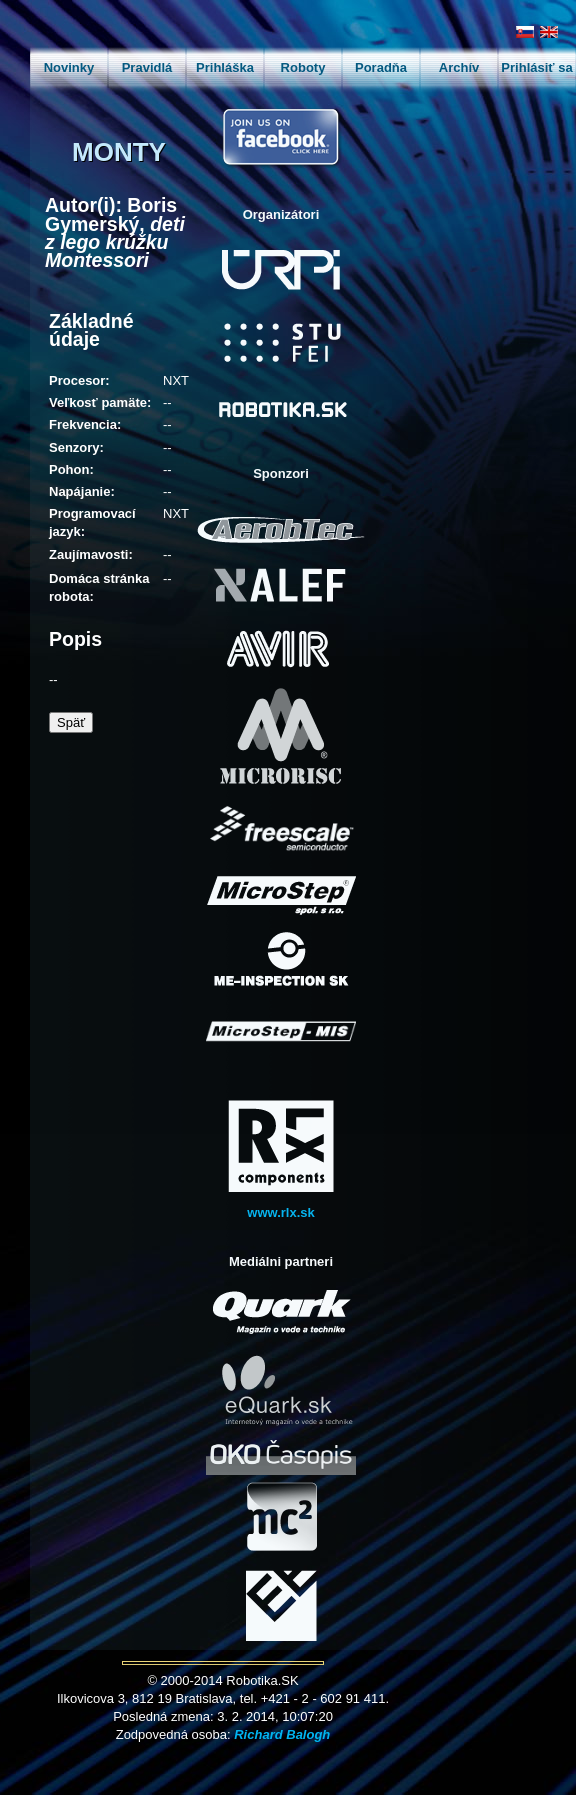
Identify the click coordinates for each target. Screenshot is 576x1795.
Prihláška (225, 67)
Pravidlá (147, 67)
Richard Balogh (282, 1734)
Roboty (303, 67)
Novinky (69, 67)
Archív (459, 67)
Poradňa (381, 67)
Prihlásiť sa (536, 67)
